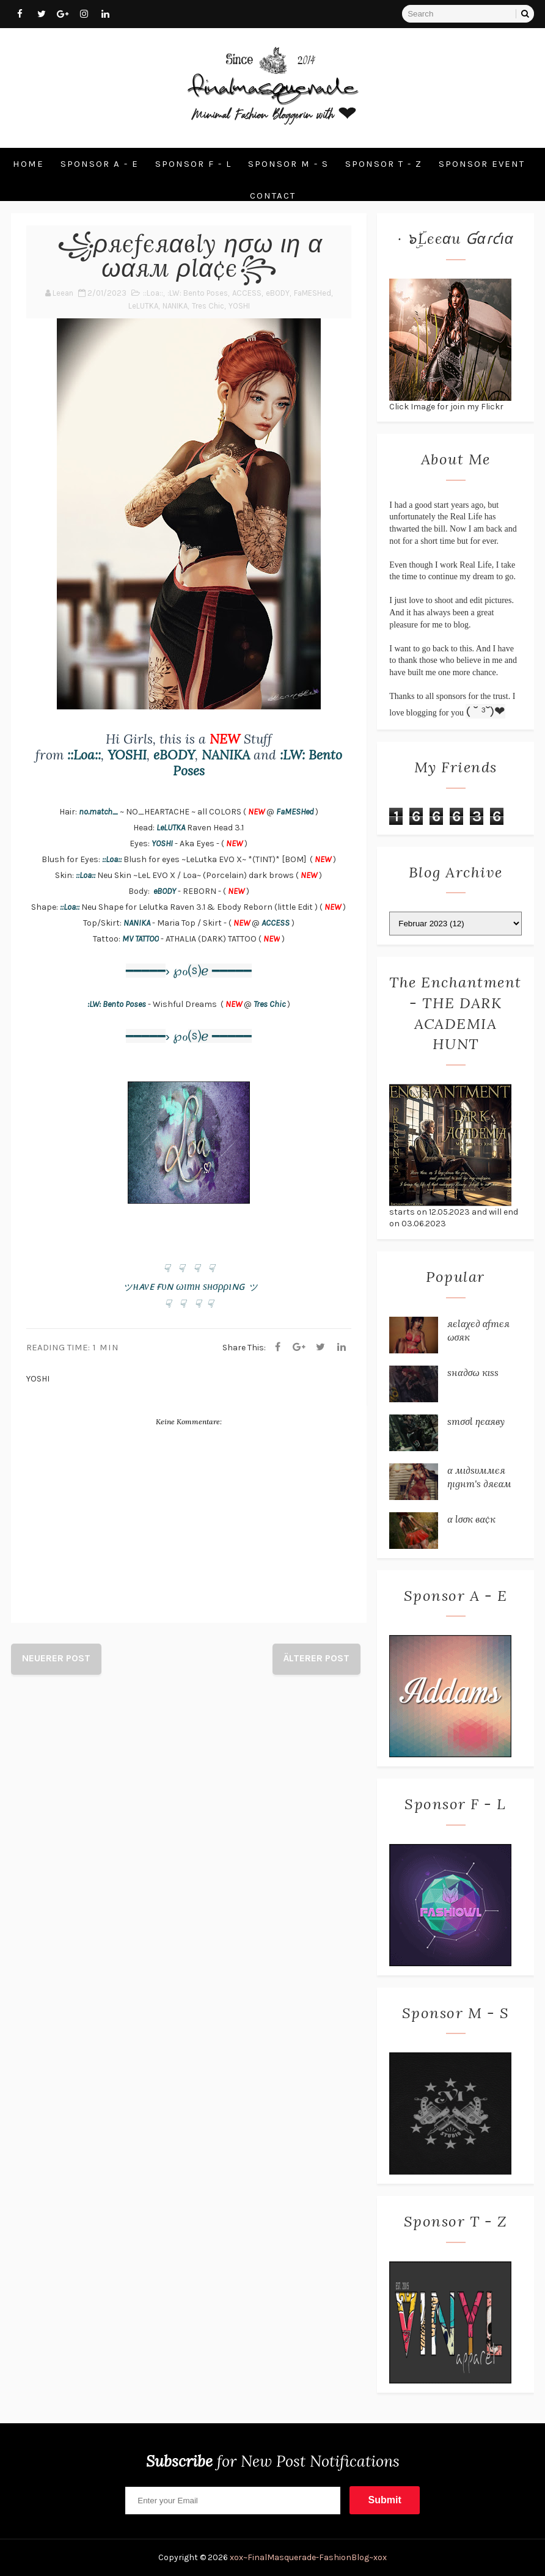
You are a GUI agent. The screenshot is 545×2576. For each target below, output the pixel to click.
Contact (273, 195)
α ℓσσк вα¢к (471, 1519)
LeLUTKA (143, 305)
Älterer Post (316, 1658)
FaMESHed (312, 293)
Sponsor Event (482, 163)
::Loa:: (153, 293)
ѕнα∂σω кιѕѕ (473, 1372)
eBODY (278, 293)
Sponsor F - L (193, 163)
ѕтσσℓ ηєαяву (476, 1421)
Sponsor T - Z (383, 163)
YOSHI (239, 305)
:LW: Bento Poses (197, 293)
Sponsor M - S (288, 163)
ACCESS (247, 293)
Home (28, 163)
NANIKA (175, 305)
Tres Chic (208, 305)
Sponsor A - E (99, 163)
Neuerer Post (56, 1658)
